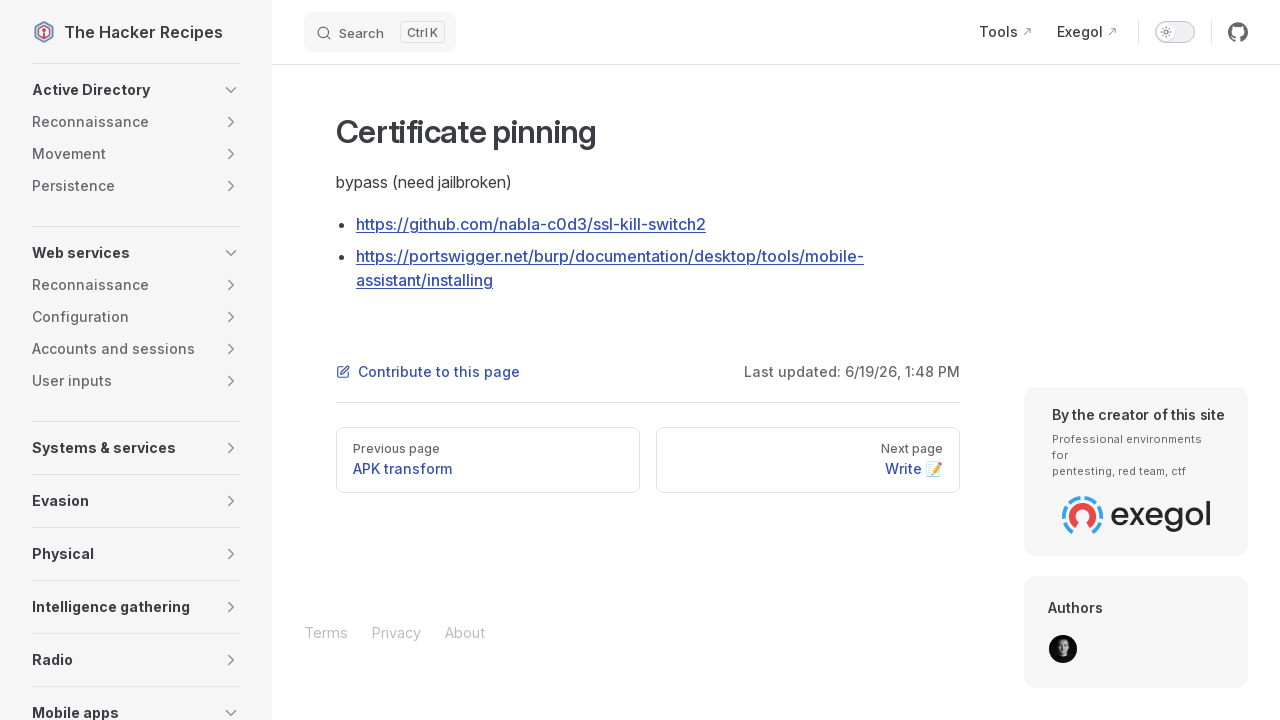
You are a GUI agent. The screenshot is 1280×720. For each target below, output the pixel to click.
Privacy (396, 632)
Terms (326, 632)
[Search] (380, 32)
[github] (1238, 32)
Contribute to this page (428, 371)
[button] (136, 90)
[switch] (1175, 32)
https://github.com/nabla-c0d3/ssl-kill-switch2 (531, 224)
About (465, 632)
